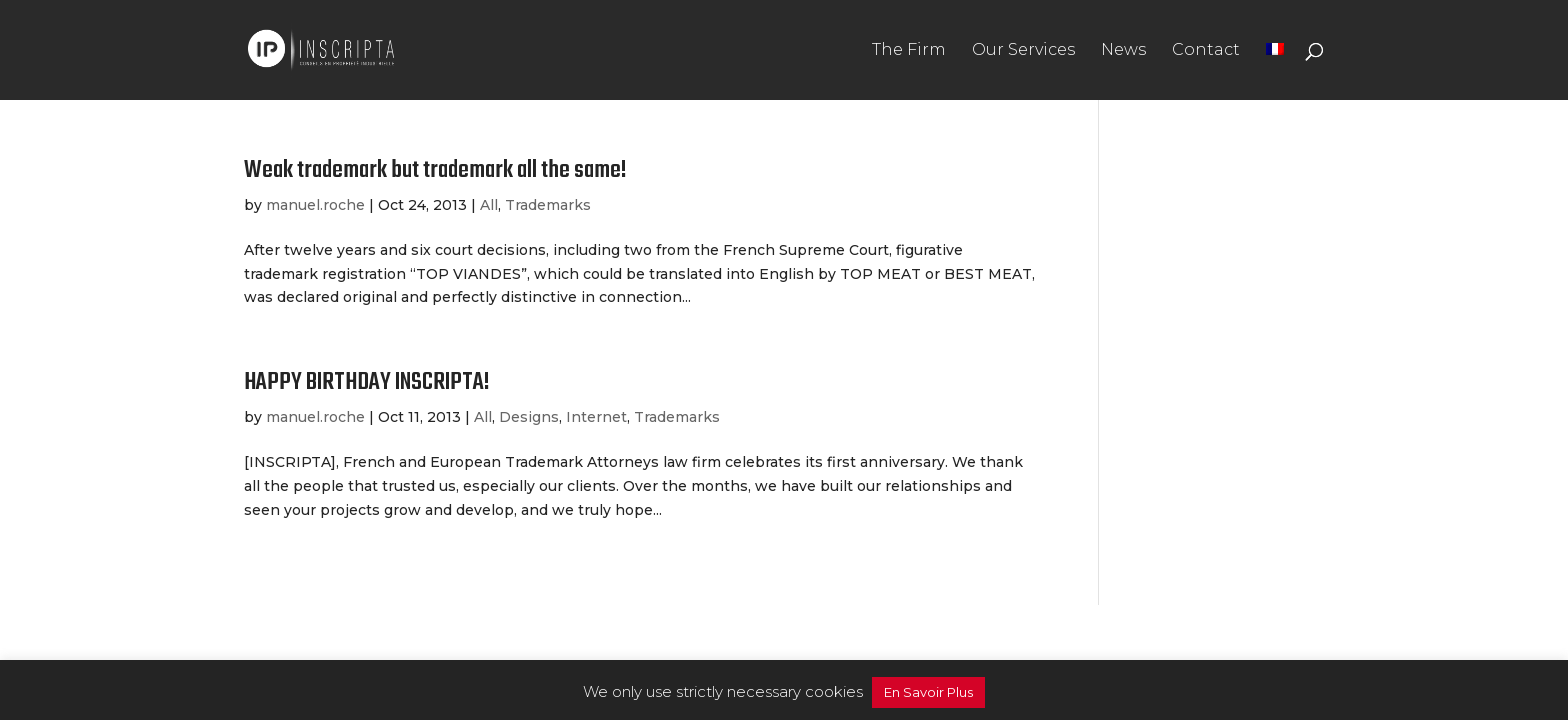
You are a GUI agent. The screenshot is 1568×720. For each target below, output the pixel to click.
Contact (1206, 51)
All (489, 205)
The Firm (909, 51)
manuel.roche (315, 205)
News (1123, 51)
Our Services (1023, 51)
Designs (529, 417)
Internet (596, 417)
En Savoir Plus (928, 692)
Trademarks (548, 205)
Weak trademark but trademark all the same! (435, 170)
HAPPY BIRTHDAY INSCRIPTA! (367, 382)
